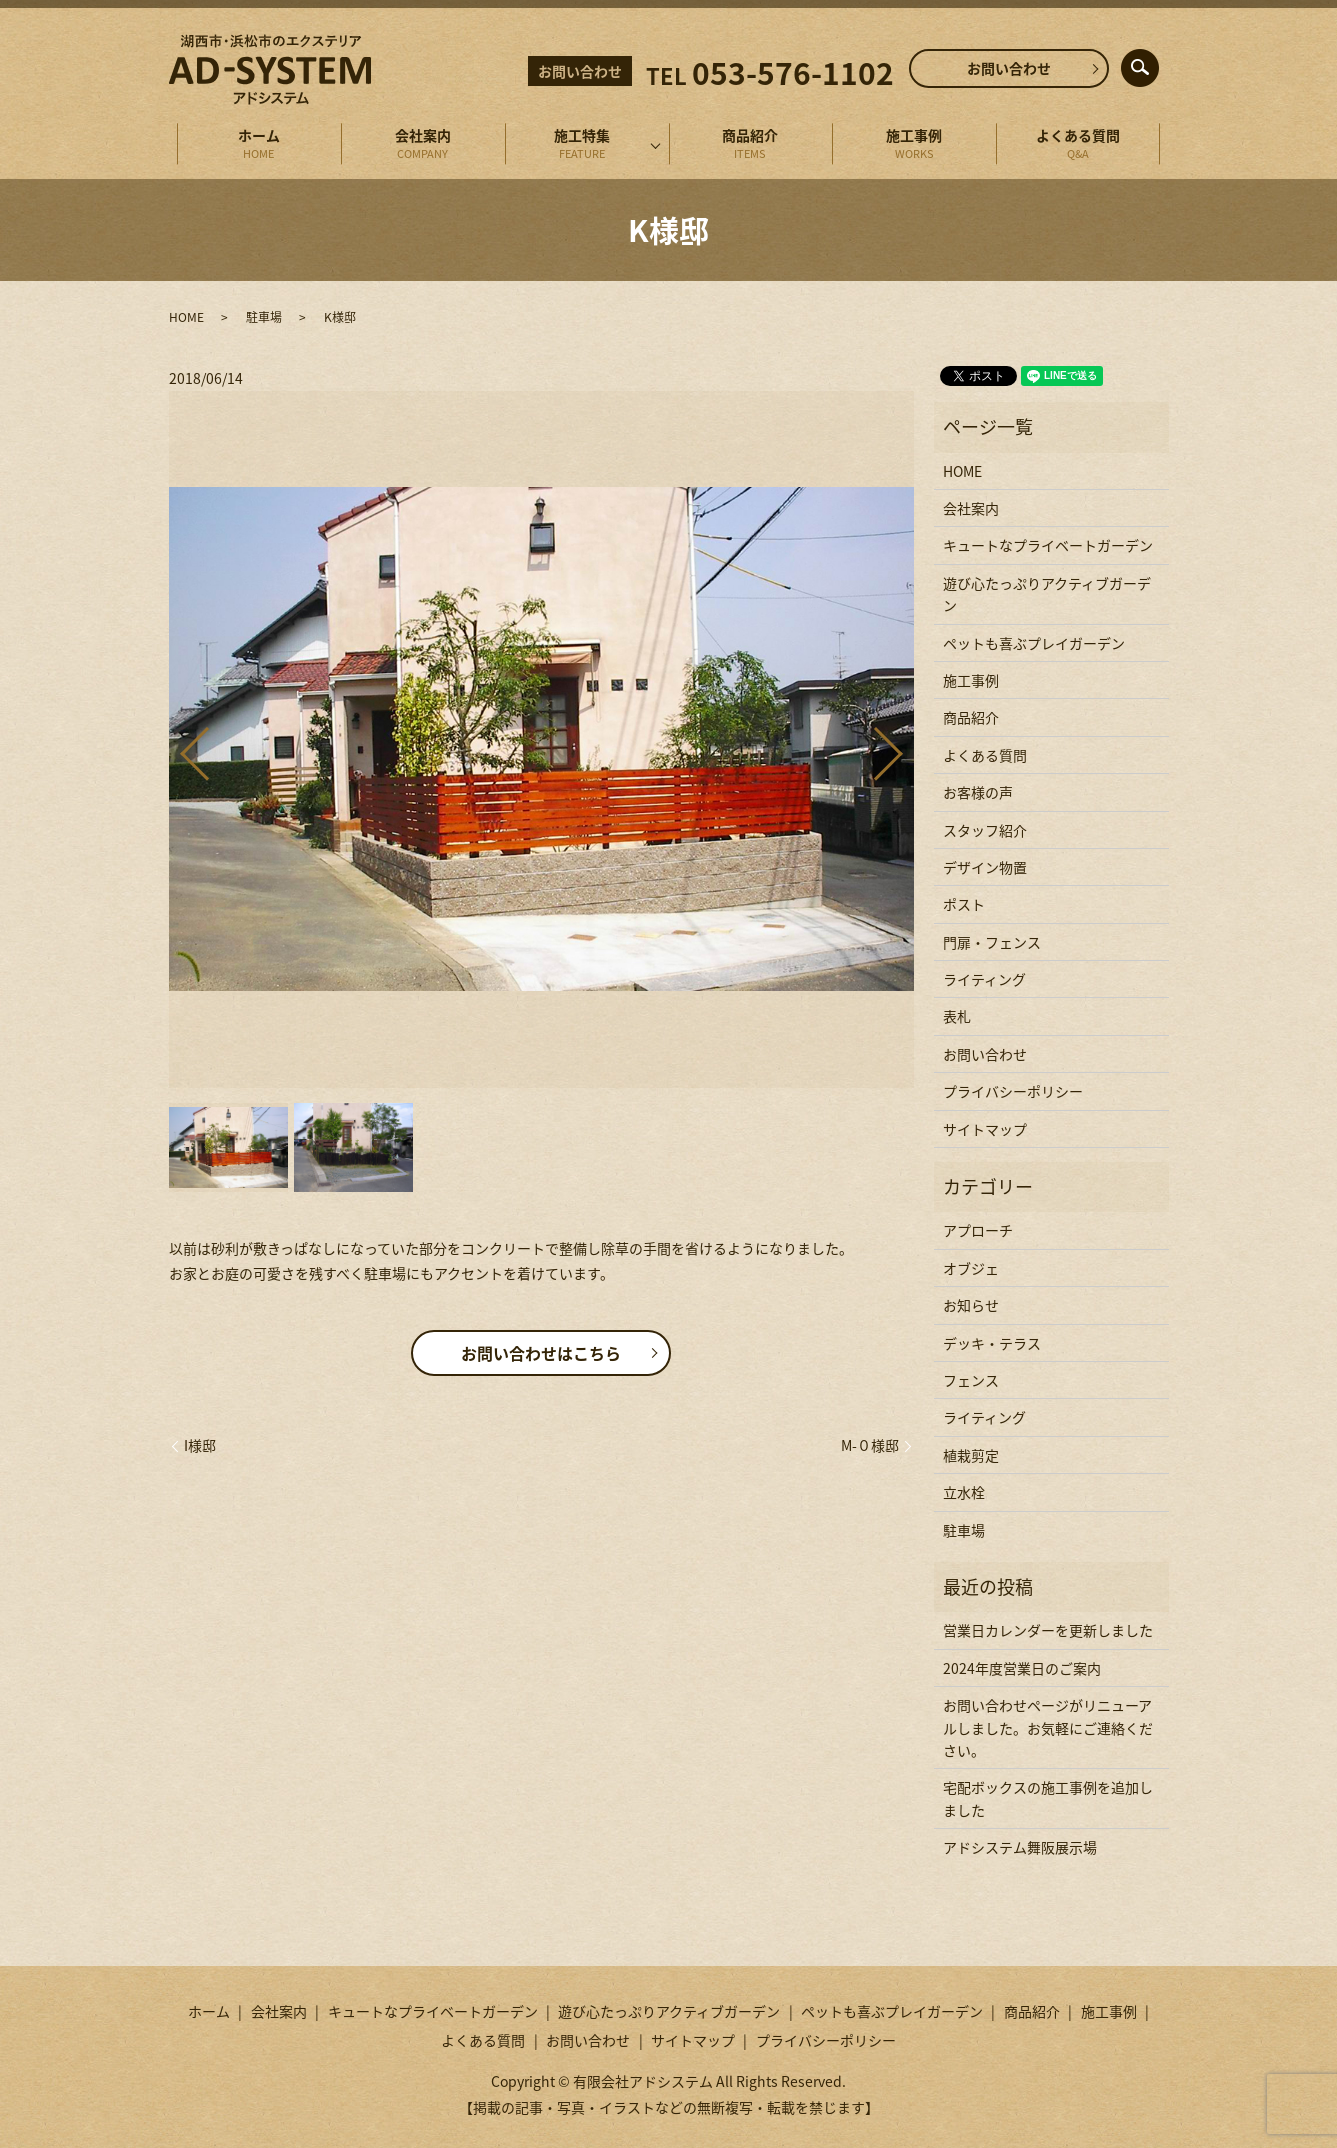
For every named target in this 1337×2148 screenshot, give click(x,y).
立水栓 (964, 1492)
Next (905, 745)
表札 (957, 1016)
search (1156, 63)
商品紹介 (751, 144)
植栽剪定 (971, 1455)
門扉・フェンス (992, 942)
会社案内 (423, 144)
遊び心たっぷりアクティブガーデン (1047, 594)
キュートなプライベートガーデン (1048, 545)
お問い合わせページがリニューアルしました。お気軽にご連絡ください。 (1048, 1727)
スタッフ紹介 (985, 830)
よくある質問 (1079, 144)
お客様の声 (978, 792)
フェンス (971, 1380)
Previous (178, 745)
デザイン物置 (985, 867)
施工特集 (582, 144)
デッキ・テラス (992, 1343)
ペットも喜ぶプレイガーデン (1034, 643)
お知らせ (971, 1305)
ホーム (259, 144)
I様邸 (200, 1445)
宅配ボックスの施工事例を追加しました (1048, 1798)
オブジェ (971, 1268)
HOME (186, 317)
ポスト (964, 904)
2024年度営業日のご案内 (1022, 1668)
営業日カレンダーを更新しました (1048, 1630)
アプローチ (978, 1230)
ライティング (984, 979)
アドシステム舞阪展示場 (1020, 1847)
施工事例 (915, 144)
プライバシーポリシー (1013, 1091)
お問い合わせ (1009, 68)
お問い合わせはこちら (541, 1353)
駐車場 (264, 317)
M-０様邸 (870, 1445)
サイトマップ (985, 1129)
